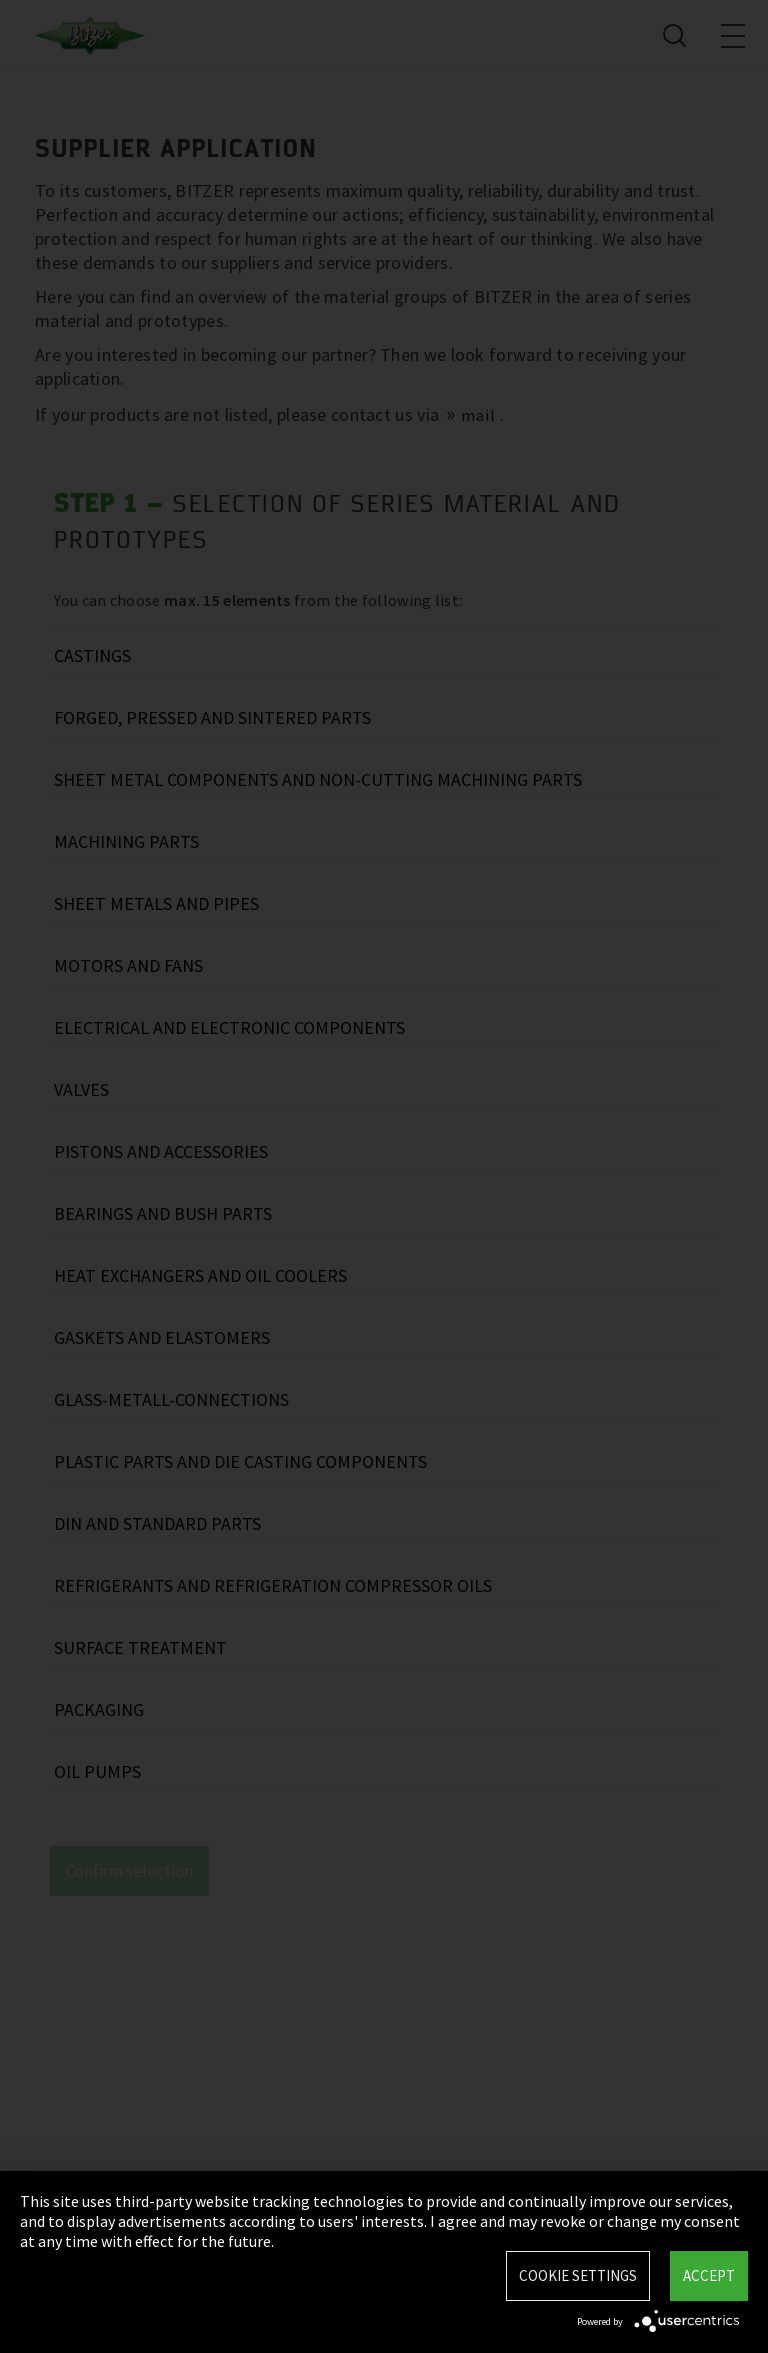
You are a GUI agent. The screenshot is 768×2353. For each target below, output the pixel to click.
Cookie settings (578, 2275)
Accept (709, 2275)
